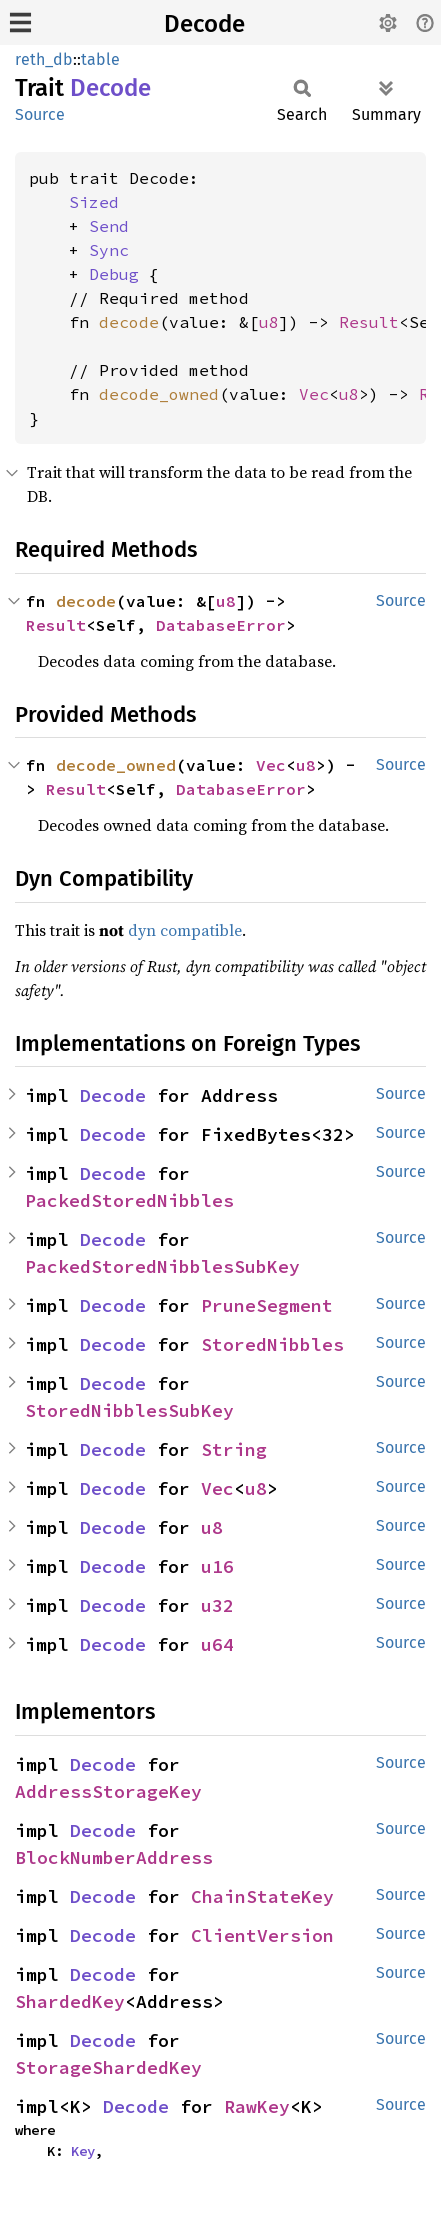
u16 (217, 1566)
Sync (109, 250)
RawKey (257, 2106)
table (100, 59)
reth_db (44, 59)
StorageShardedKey (108, 2067)
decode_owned (159, 394)
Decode (204, 24)
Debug (114, 274)
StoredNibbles (272, 1344)
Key (83, 2151)
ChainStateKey (262, 1896)
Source (40, 114)
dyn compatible (185, 930)
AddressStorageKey (108, 1791)
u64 (217, 1644)
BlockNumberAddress (114, 1857)
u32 (217, 1605)
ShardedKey (70, 2001)
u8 (269, 322)
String (234, 1449)
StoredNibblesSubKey (129, 1410)
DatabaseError (221, 625)
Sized (94, 202)
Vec (314, 394)
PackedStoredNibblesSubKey (162, 1266)
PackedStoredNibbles (129, 1200)
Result (369, 322)
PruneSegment (267, 1305)
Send (109, 226)
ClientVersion (262, 1935)
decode (129, 322)
